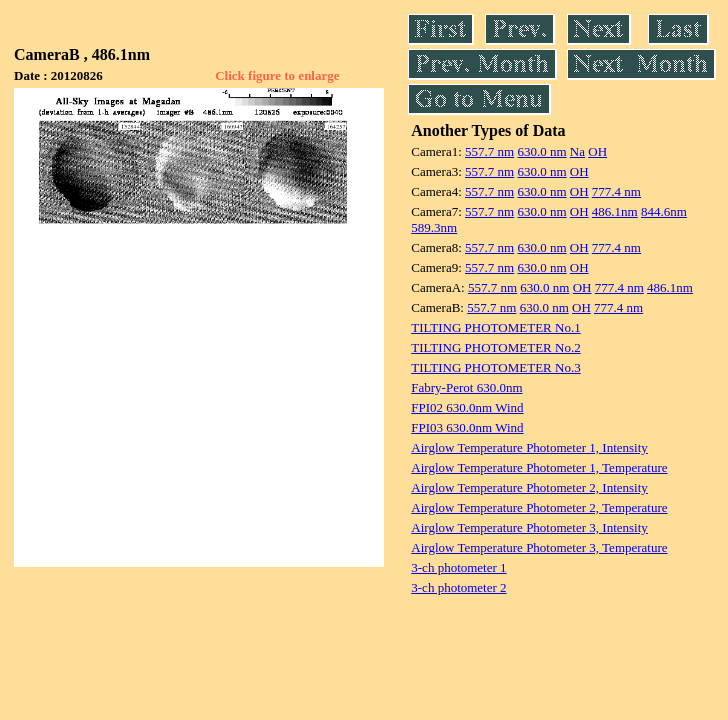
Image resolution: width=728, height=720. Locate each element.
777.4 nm (616, 191)
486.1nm (615, 211)
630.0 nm (541, 151)
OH (597, 151)
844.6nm (664, 211)
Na (577, 151)
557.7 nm (489, 151)
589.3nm (434, 227)
